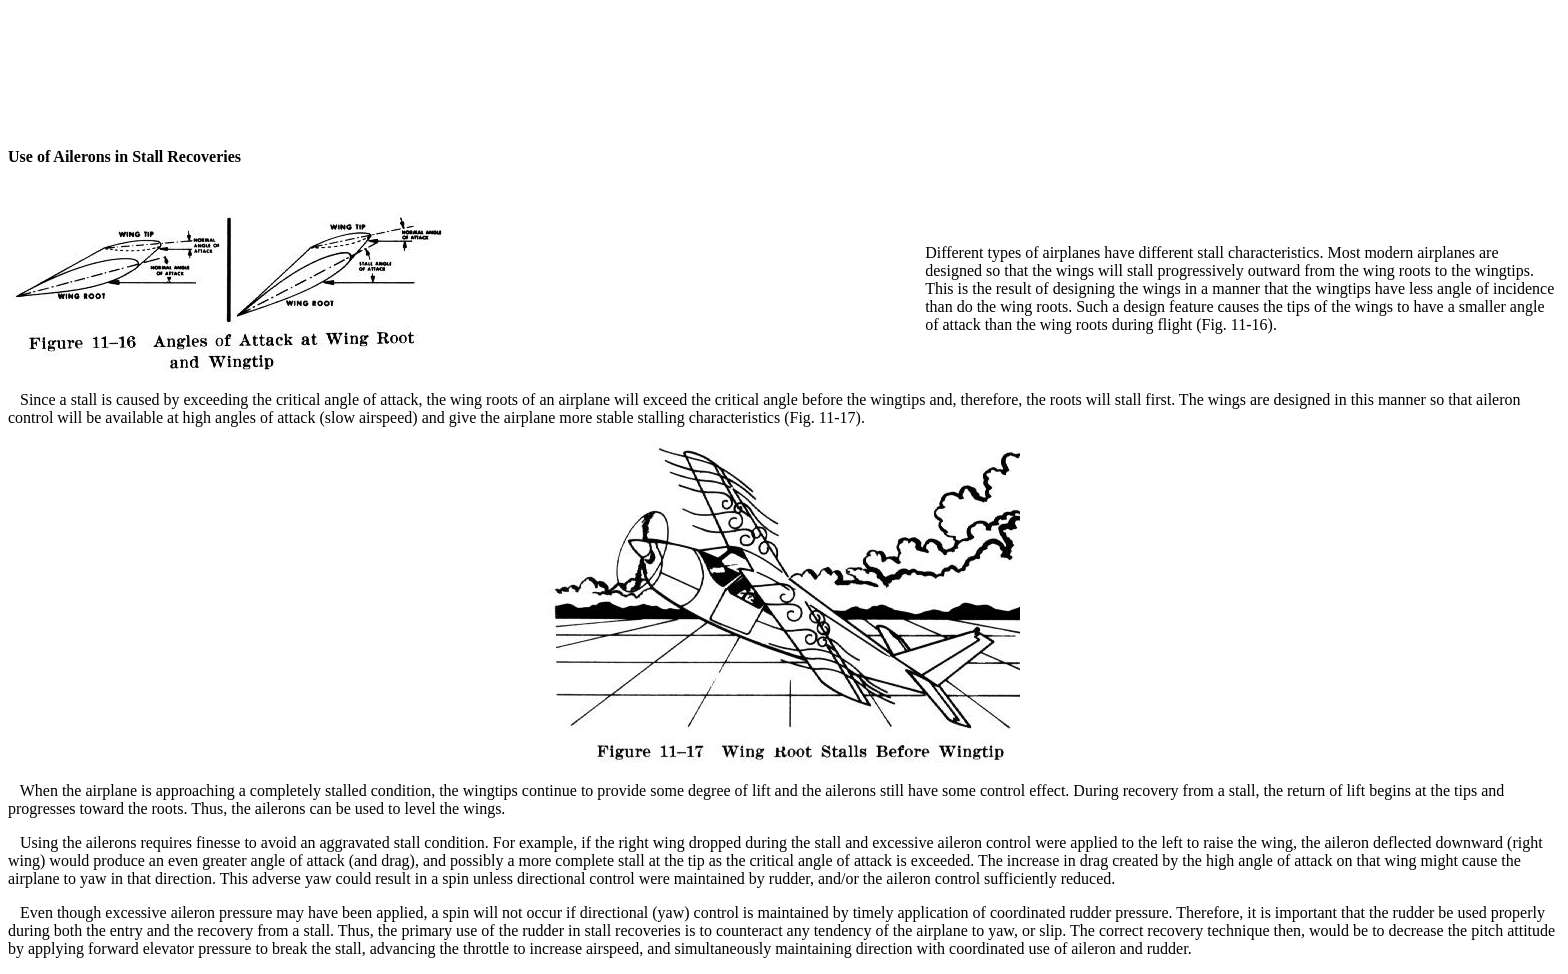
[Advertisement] (784, 53)
